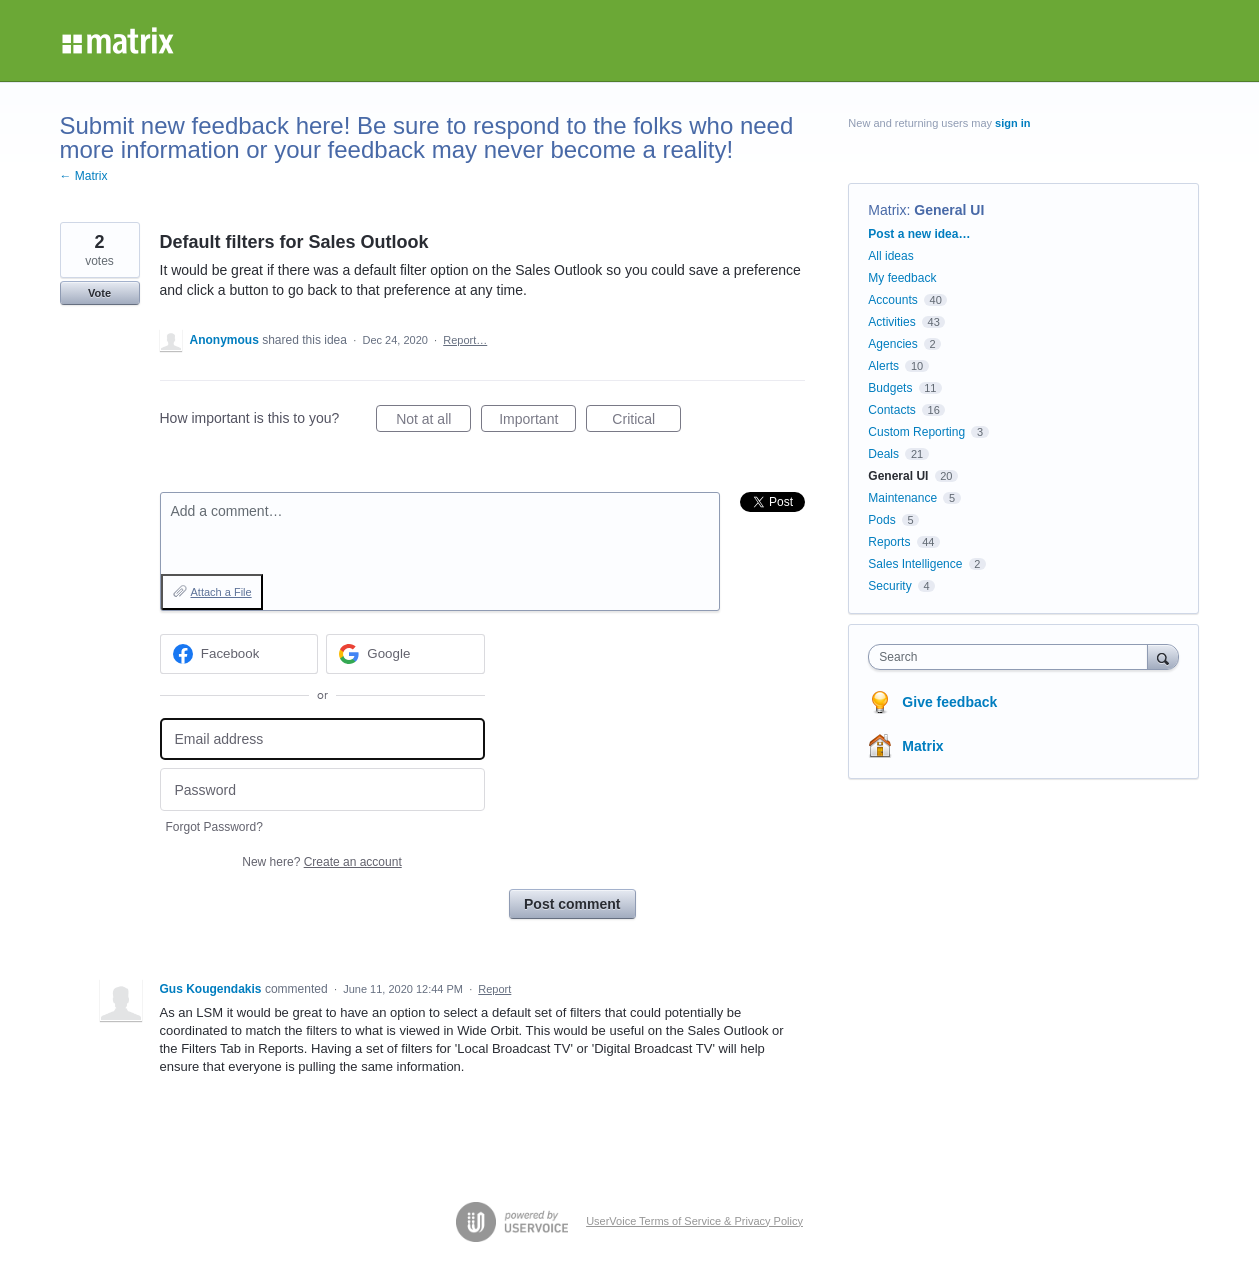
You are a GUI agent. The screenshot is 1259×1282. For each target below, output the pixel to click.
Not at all (433, 422)
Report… (465, 340)
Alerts (883, 366)
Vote (99, 293)
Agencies (892, 344)
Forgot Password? (214, 827)
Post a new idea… (919, 234)
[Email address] (322, 739)
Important (537, 422)
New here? (321, 862)
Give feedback (949, 702)
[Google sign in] (405, 654)
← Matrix (84, 176)
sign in (1012, 123)
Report (494, 989)
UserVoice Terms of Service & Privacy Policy (694, 1221)
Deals (883, 454)
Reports (889, 542)
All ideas (890, 256)
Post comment (572, 904)
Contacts (891, 410)
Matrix (887, 210)
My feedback (902, 278)
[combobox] (1012, 657)
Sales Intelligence (915, 564)
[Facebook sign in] (239, 654)
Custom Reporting (916, 432)
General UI (949, 210)
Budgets (890, 388)
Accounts (892, 300)
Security (889, 586)
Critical (646, 422)
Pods (881, 520)
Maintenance (902, 498)
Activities (891, 322)
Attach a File (221, 592)
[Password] (322, 789)
